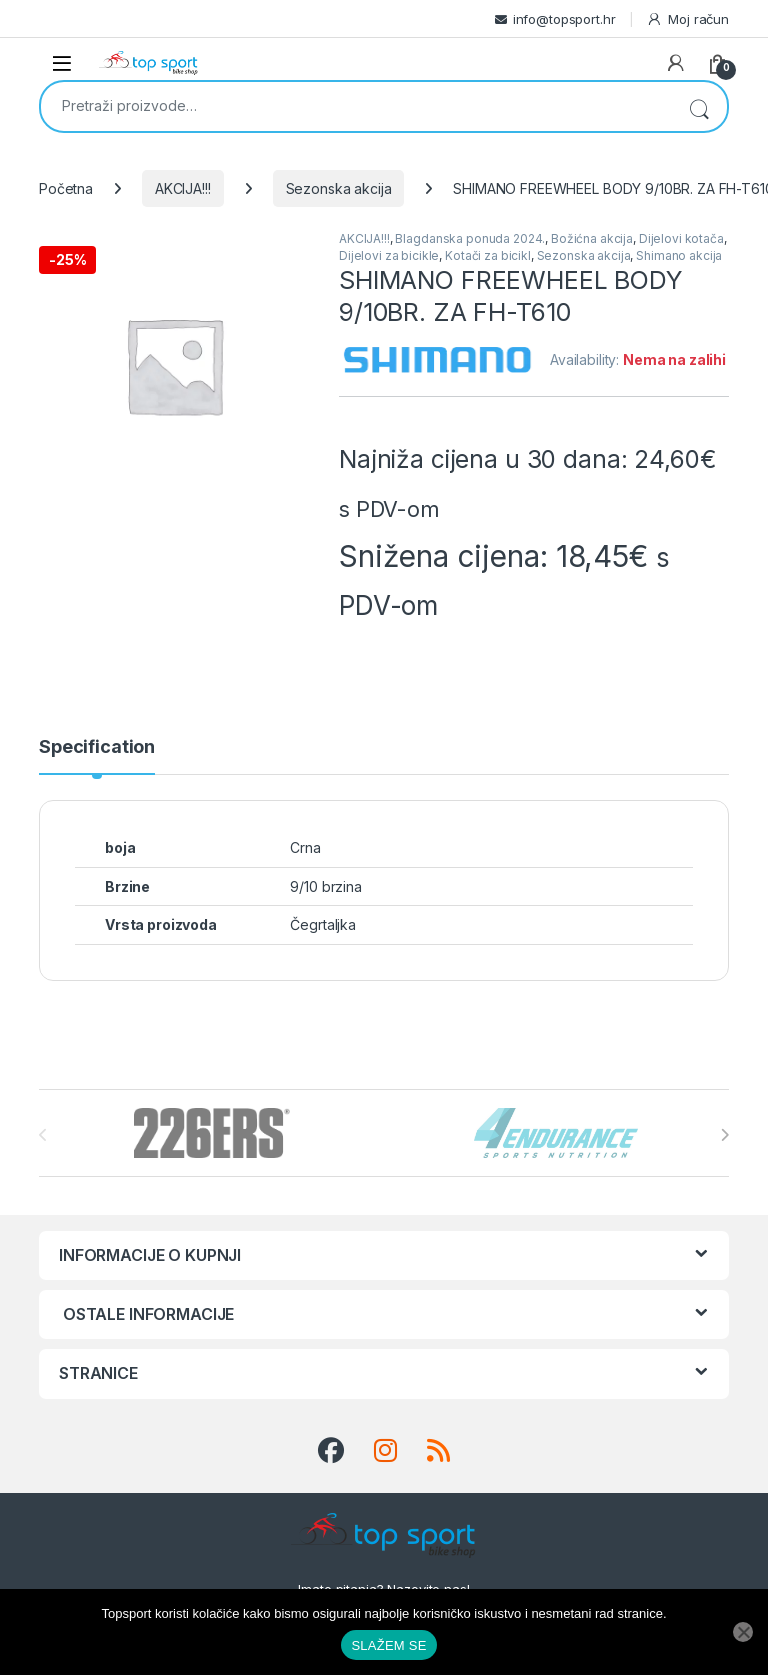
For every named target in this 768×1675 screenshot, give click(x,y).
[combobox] (356, 105)
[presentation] (724, 1135)
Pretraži (699, 106)
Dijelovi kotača (681, 238)
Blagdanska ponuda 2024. (470, 238)
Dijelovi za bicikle (389, 255)
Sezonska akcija (339, 188)
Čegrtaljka (323, 924)
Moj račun (687, 19)
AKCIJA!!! (183, 188)
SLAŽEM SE (388, 1645)
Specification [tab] (97, 747)
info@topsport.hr (564, 19)
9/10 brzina (325, 886)
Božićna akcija (592, 238)
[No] (743, 1632)
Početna (66, 188)
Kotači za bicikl (488, 255)
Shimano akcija (679, 255)
